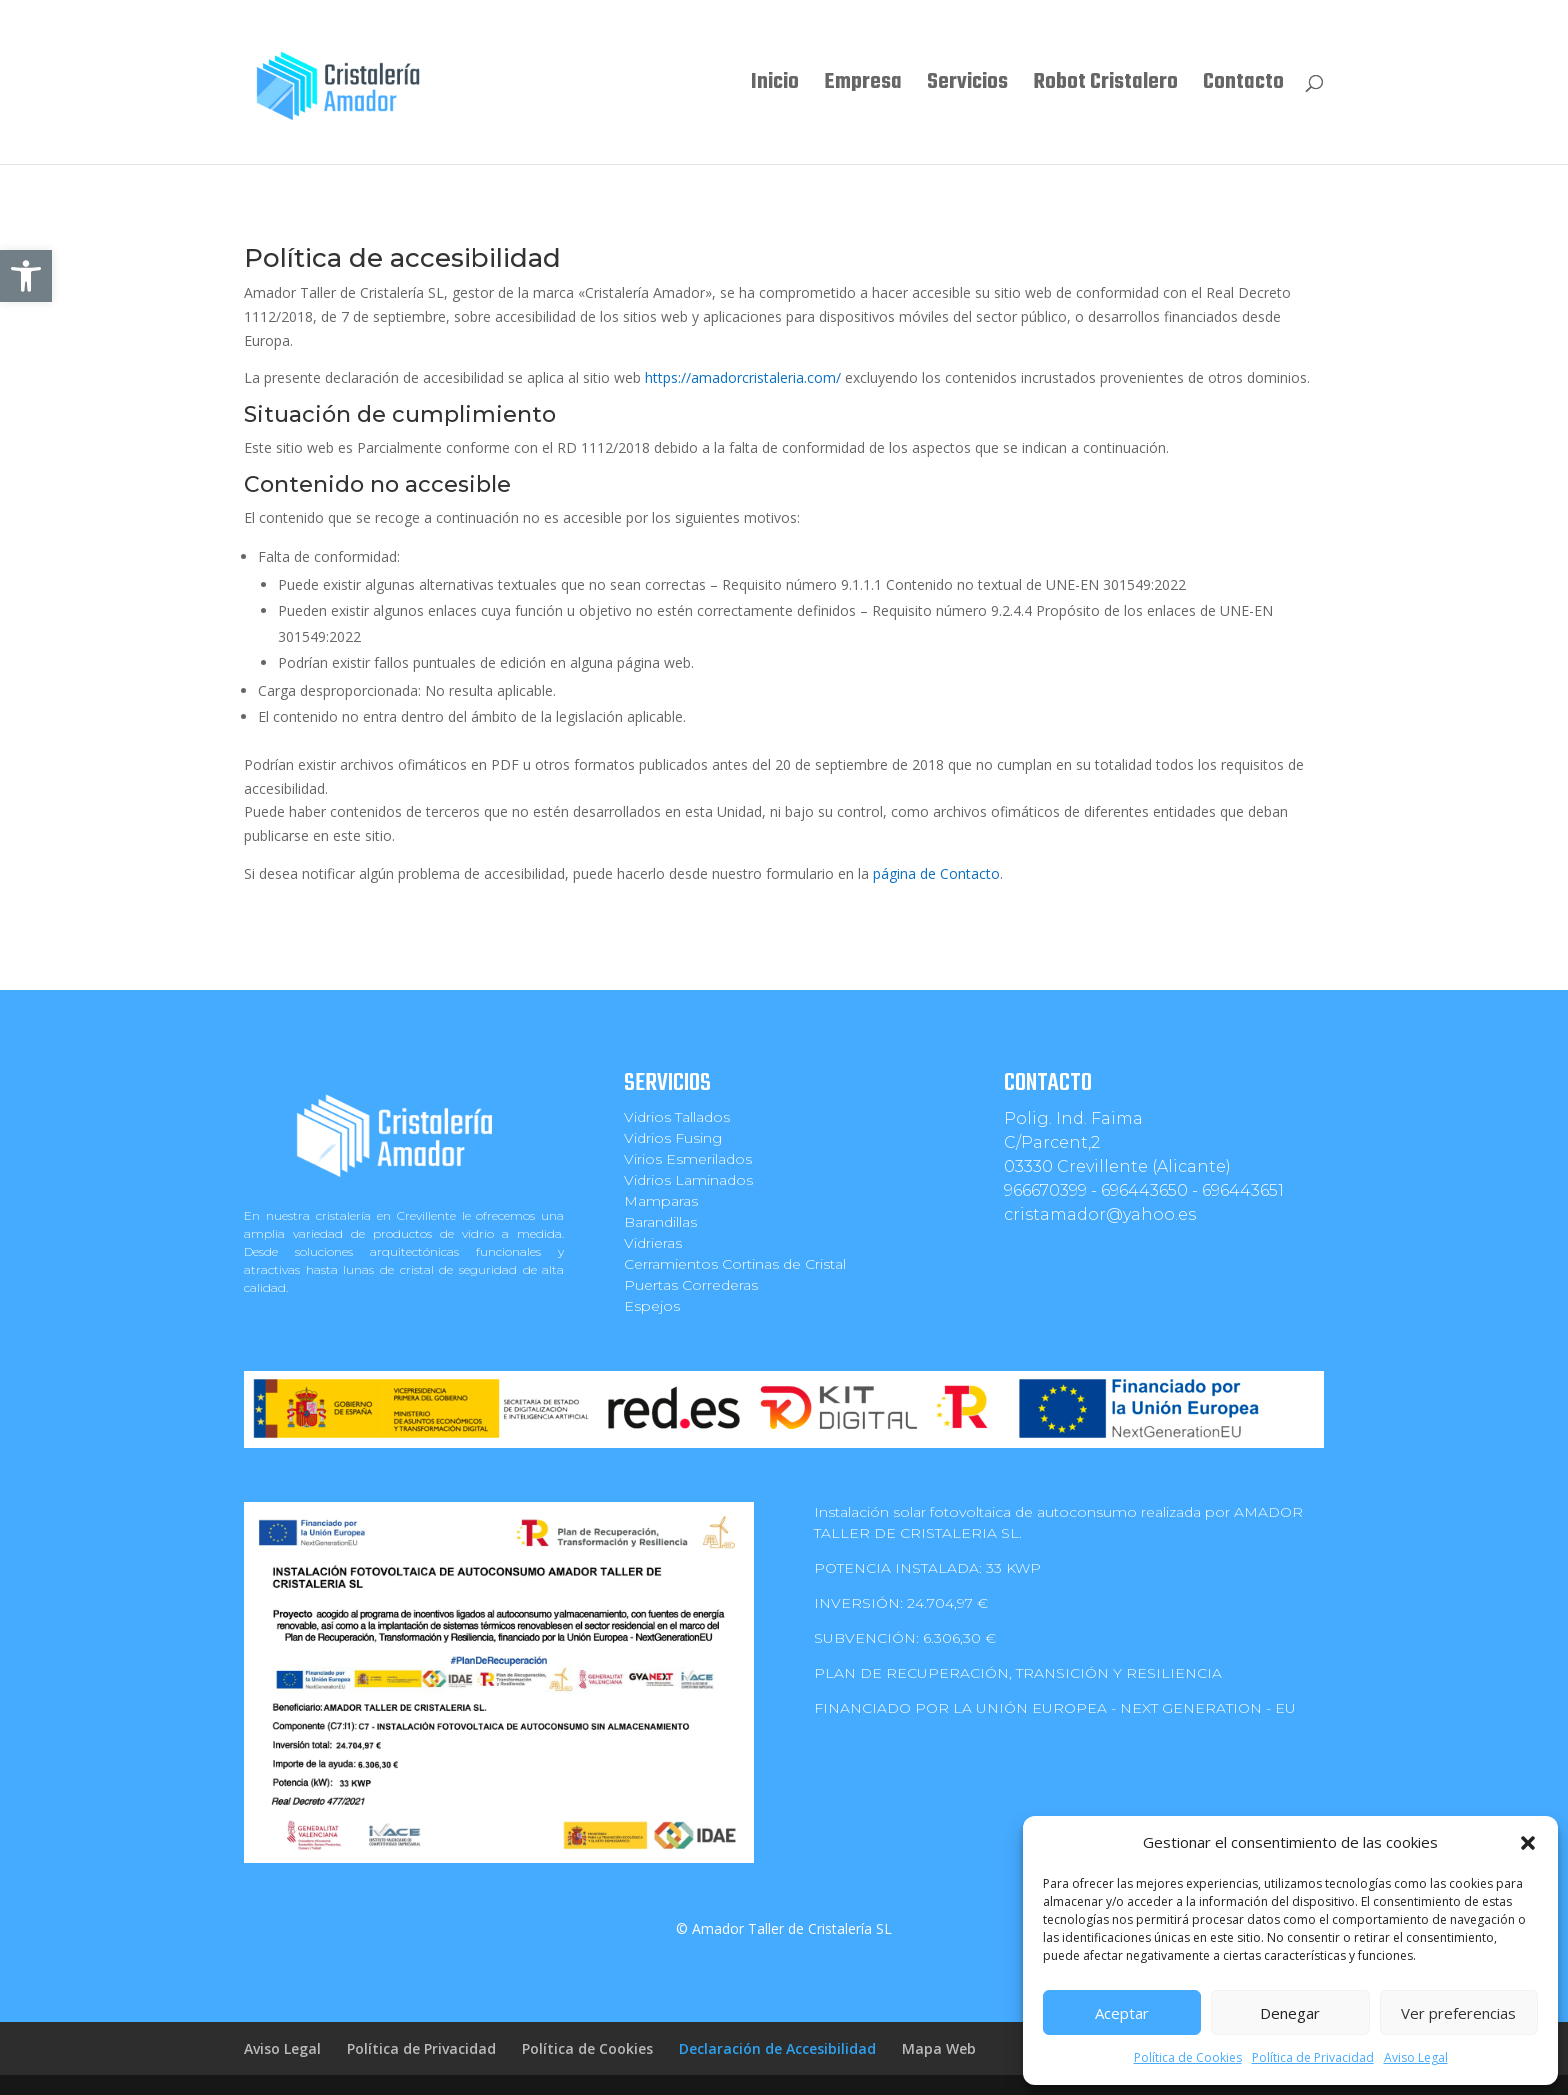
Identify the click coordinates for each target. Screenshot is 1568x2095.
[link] (26, 276)
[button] (1528, 1843)
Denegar (1290, 2013)
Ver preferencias (1458, 2013)
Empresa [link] (863, 87)
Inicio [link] (775, 87)
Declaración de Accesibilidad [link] (777, 2048)
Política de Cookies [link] (1188, 2057)
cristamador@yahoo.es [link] (1100, 1214)
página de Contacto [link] (936, 873)
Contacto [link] (1243, 87)
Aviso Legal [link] (1416, 2057)
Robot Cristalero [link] (1105, 87)
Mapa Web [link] (939, 2048)
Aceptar (1122, 2013)
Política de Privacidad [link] (1313, 2057)
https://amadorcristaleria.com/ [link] (743, 377)
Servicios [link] (967, 87)
